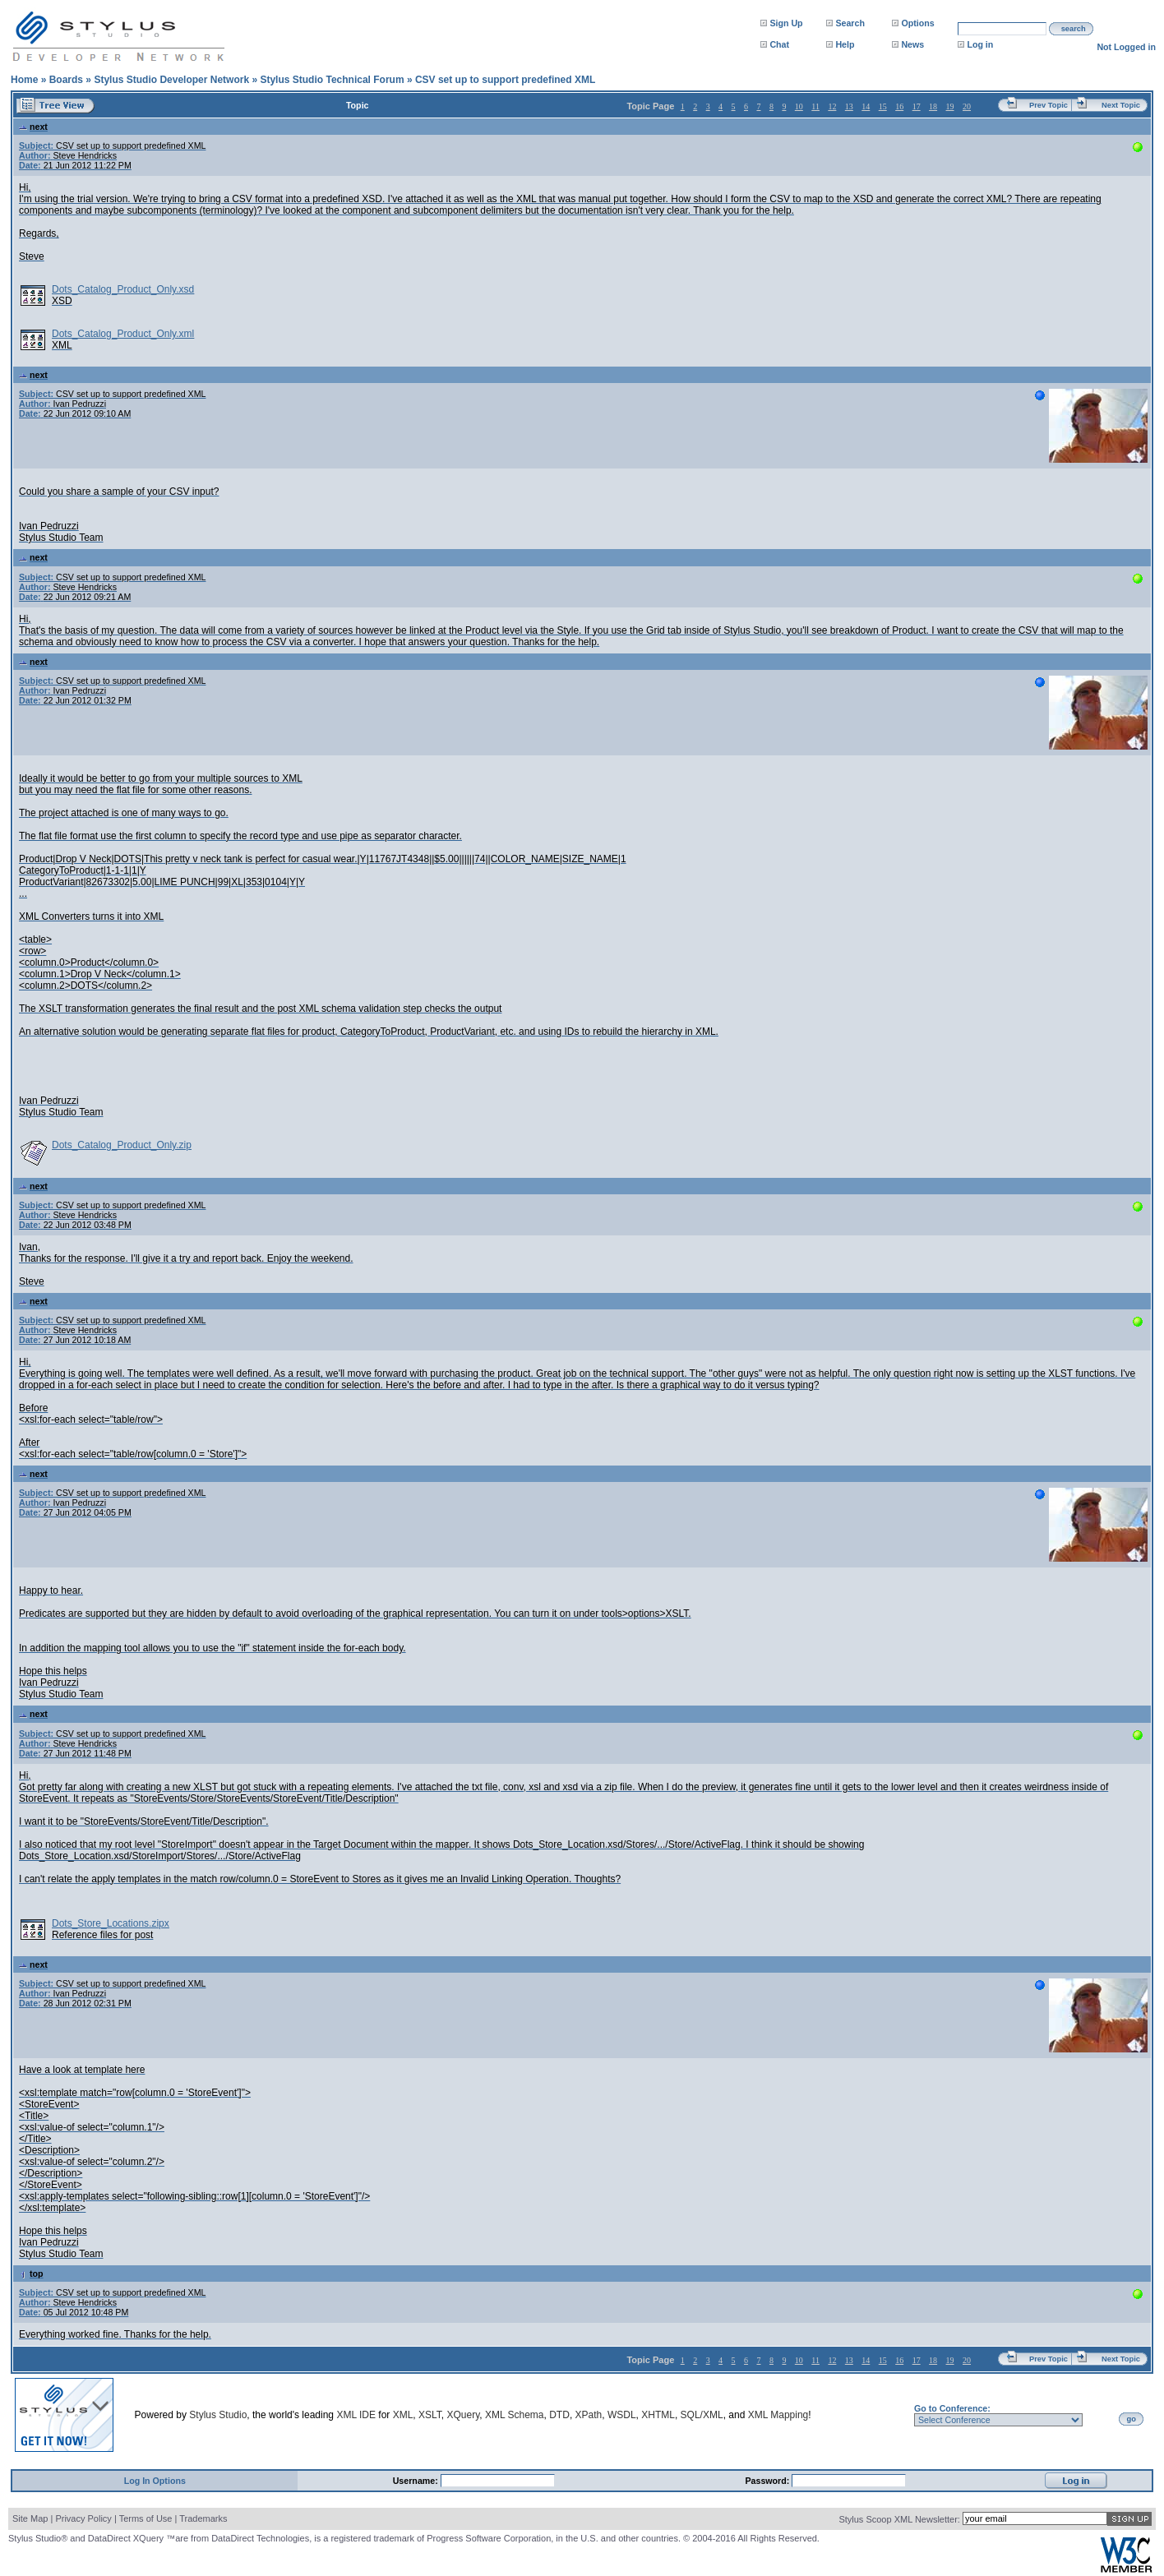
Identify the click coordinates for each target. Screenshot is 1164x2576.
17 (916, 106)
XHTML (658, 2415)
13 (849, 106)
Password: (768, 2481)
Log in (980, 44)
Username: (417, 2481)
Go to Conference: (952, 2408)
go (1131, 2419)
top (31, 2273)
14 (865, 106)
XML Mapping (778, 2415)
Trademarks (203, 2518)
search (1073, 29)
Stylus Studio (218, 2415)
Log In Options (155, 2481)
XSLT (429, 2415)
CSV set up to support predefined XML (505, 79)
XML (403, 2415)
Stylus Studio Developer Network (171, 79)
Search (850, 23)
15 (883, 106)
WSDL (621, 2415)
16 (899, 106)
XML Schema (514, 2415)
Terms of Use (146, 2518)
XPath (589, 2415)
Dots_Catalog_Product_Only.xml (123, 333)
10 (799, 106)
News (912, 44)
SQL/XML (702, 2415)
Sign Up (785, 23)
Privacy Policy (83, 2518)
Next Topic (1121, 105)
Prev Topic (1048, 105)
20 (967, 106)
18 (933, 106)
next (33, 127)
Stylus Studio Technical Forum (332, 79)
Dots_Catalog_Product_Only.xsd (123, 289)
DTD (559, 2415)
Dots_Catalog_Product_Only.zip (122, 1145)
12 (832, 106)
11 (815, 106)
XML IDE (356, 2415)
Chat (779, 44)
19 (950, 106)
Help (844, 44)
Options (917, 23)
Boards (66, 79)
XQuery (462, 2415)
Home (24, 79)
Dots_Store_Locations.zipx (110, 1923)
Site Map (30, 2518)
